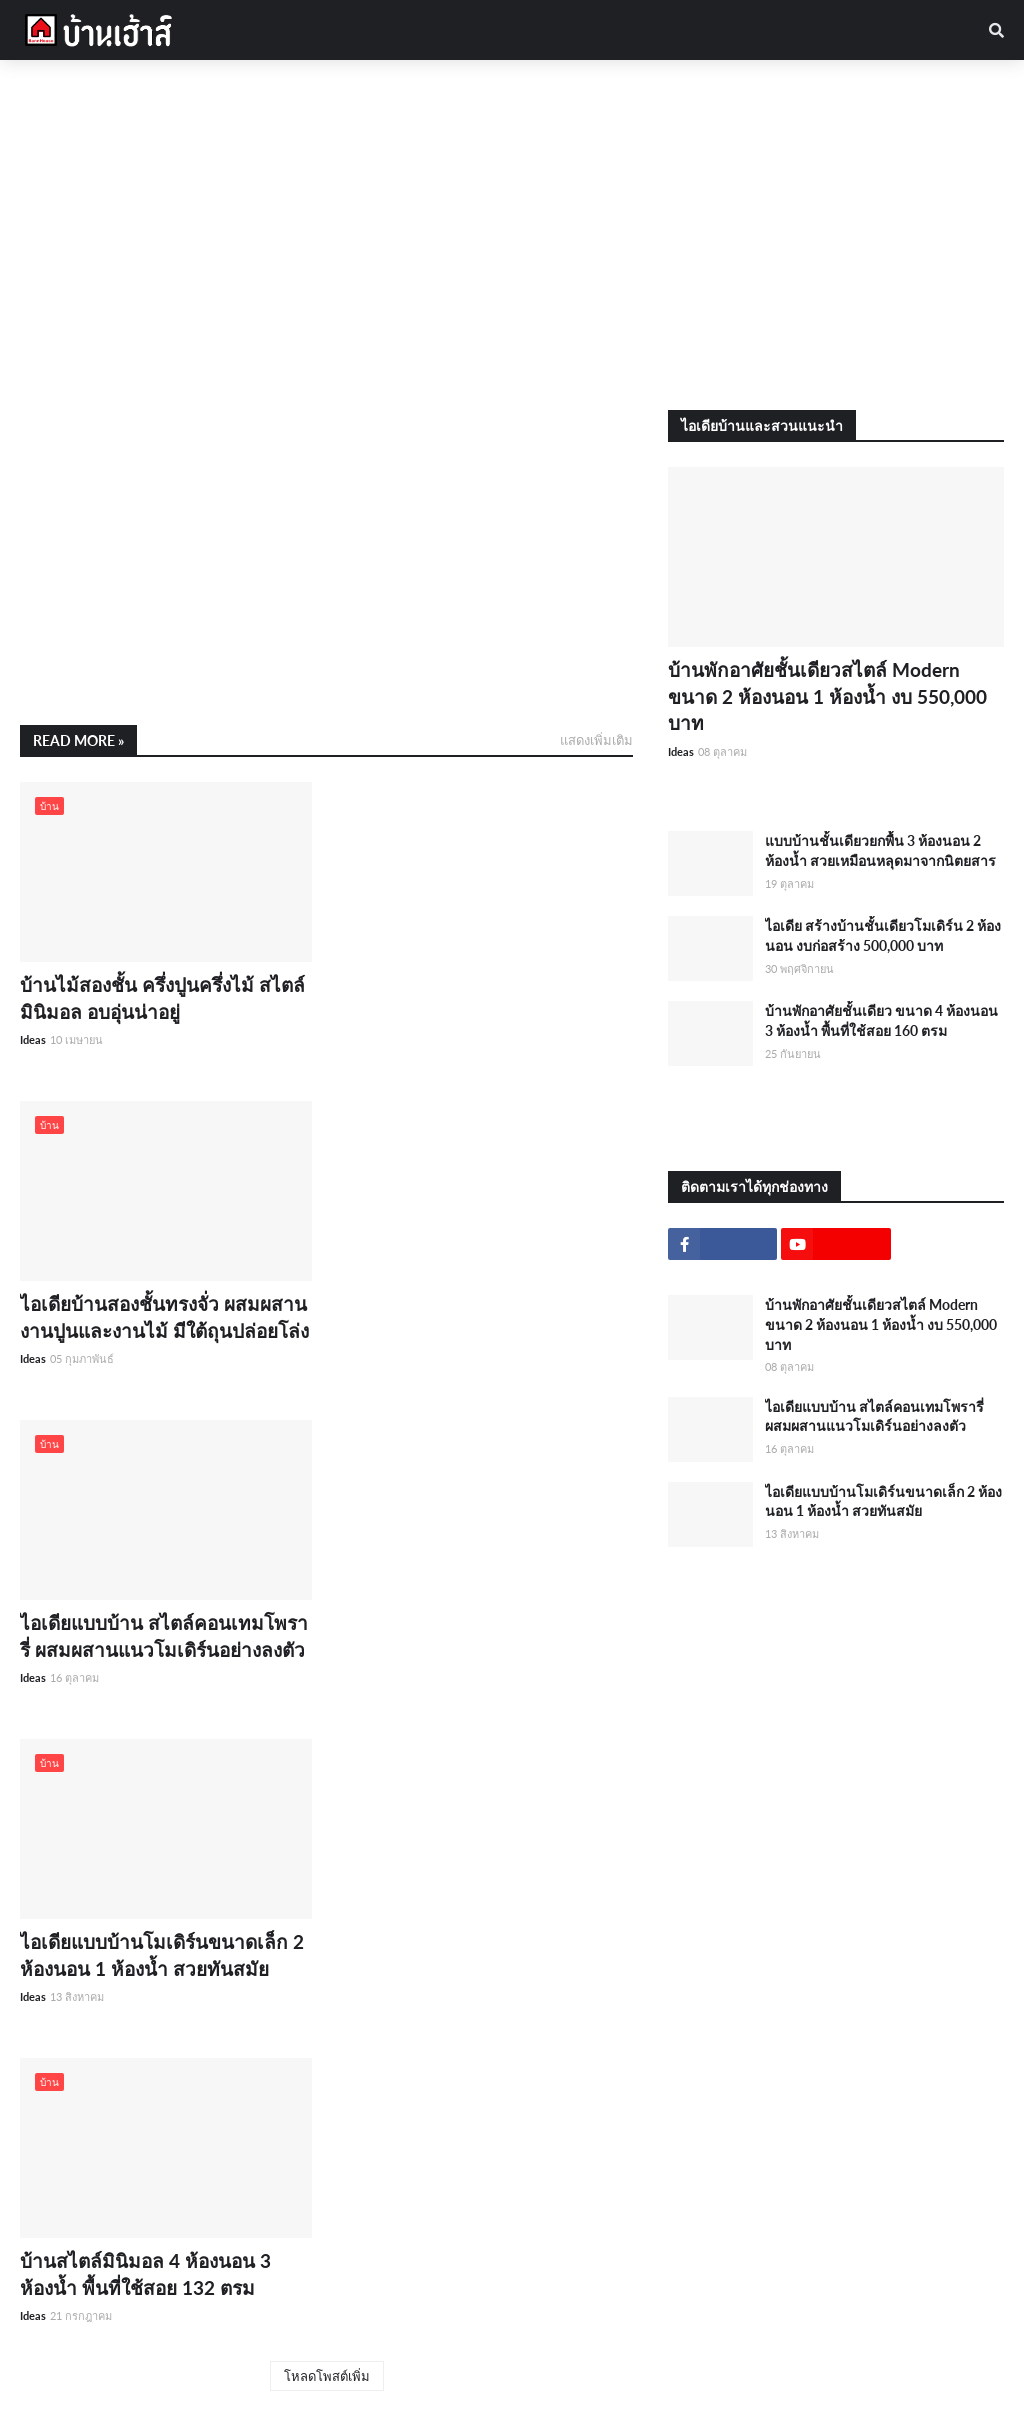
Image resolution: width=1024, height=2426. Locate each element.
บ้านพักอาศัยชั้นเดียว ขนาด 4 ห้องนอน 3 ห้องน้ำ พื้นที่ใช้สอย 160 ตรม (881, 1020)
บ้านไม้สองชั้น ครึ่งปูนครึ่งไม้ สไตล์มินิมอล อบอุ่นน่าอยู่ (162, 998)
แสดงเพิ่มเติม (596, 740)
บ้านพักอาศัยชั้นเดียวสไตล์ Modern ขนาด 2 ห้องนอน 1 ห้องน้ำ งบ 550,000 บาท (827, 696)
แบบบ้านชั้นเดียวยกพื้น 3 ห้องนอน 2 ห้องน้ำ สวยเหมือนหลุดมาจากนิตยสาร (880, 850)
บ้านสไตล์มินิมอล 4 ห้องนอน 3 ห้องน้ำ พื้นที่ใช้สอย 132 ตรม (145, 2274)
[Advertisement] (512, 235)
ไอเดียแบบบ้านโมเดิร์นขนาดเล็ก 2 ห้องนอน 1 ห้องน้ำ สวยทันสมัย (162, 1955)
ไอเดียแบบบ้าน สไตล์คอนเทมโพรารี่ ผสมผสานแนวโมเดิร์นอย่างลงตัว (164, 1636)
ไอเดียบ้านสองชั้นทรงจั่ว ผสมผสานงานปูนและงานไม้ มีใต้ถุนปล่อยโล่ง (164, 1317)
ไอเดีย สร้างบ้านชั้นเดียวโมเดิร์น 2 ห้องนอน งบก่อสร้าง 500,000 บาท (883, 935)
